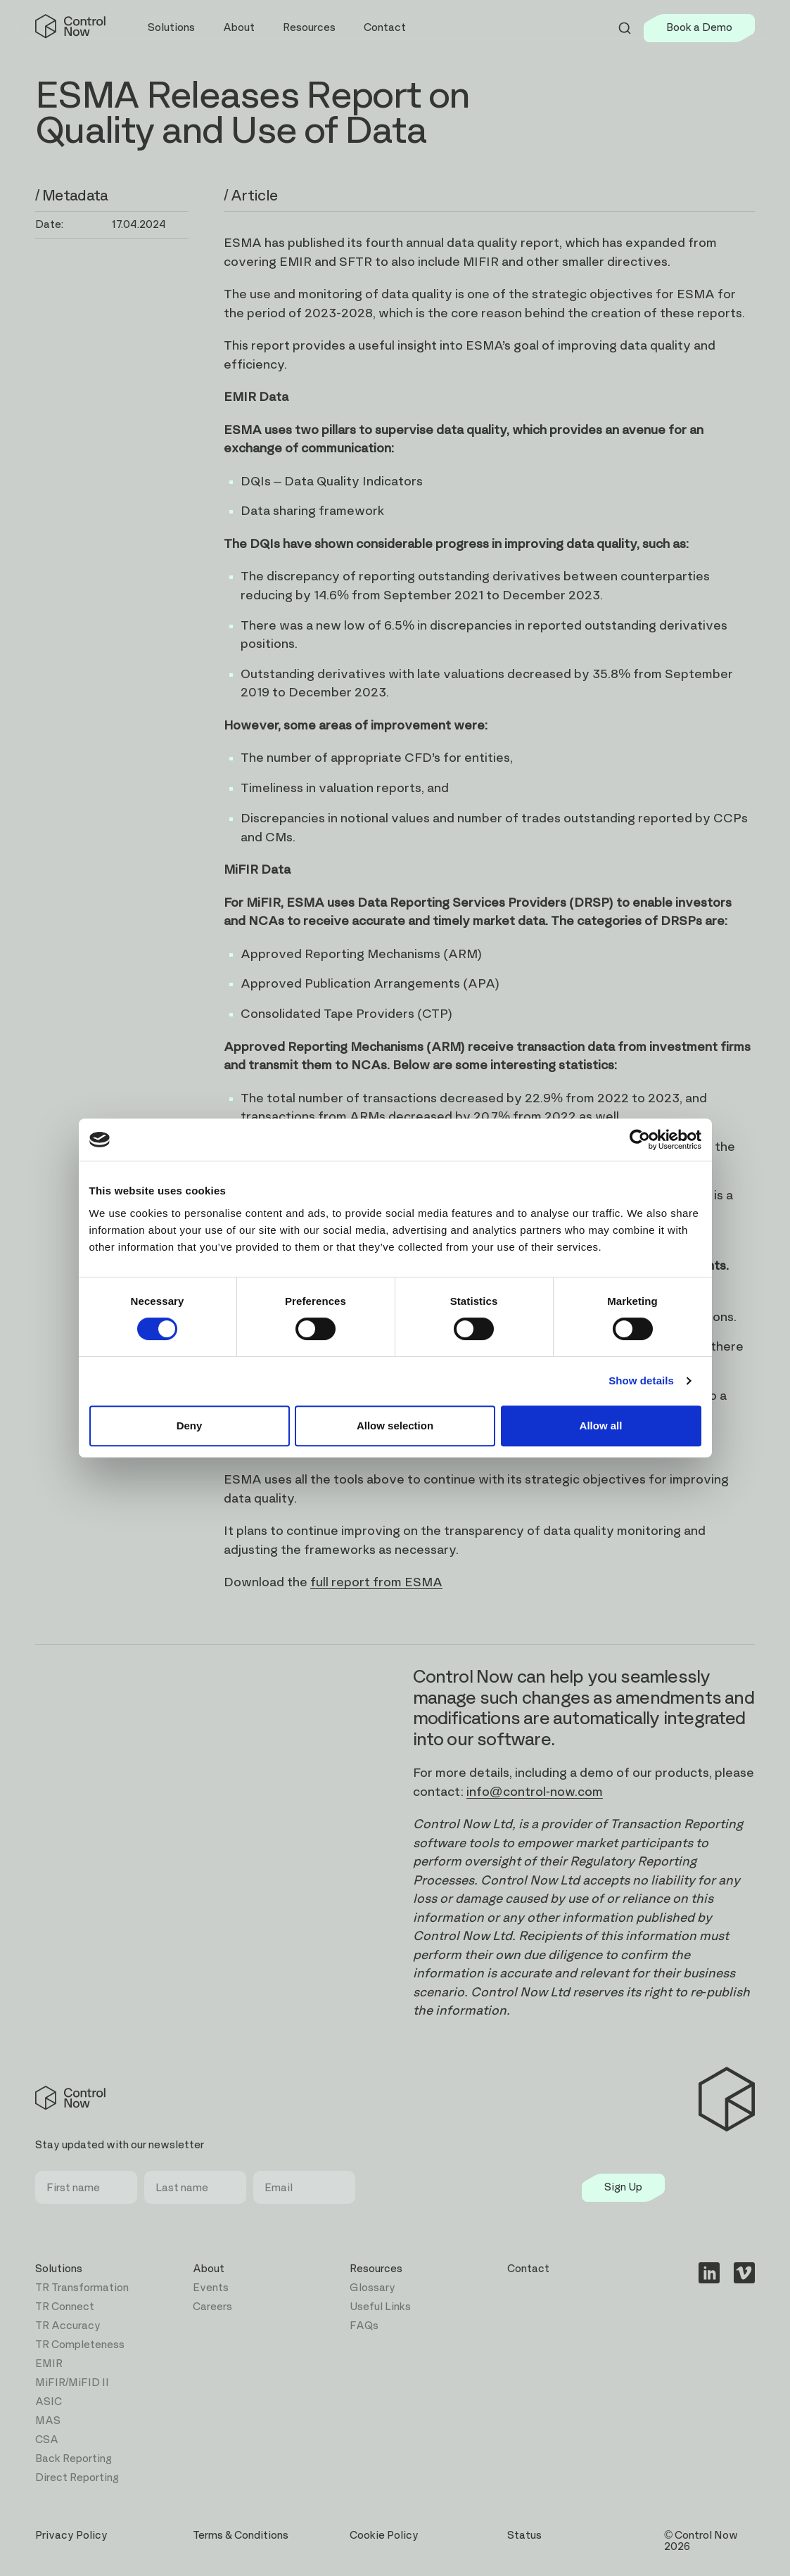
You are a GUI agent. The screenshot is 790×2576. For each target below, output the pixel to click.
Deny (190, 1426)
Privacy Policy (71, 2535)
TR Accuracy (68, 2326)
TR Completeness (80, 2345)
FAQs (364, 2326)
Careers (212, 2307)
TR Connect (64, 2307)
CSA (46, 2440)
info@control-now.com (535, 1792)
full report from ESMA (376, 1582)
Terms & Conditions (240, 2535)
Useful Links (380, 2307)
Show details (641, 1380)
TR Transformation (82, 2288)
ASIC (48, 2402)
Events (211, 2288)
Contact (385, 28)
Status (524, 2535)
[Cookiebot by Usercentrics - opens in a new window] (639, 1139)
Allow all (601, 1426)
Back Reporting (73, 2459)
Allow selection (395, 1426)
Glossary (372, 2288)
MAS (47, 2421)
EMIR (49, 2364)
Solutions (58, 2269)
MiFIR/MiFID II (72, 2383)
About (208, 2269)
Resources (376, 2269)
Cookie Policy (384, 2535)
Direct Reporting (77, 2478)
